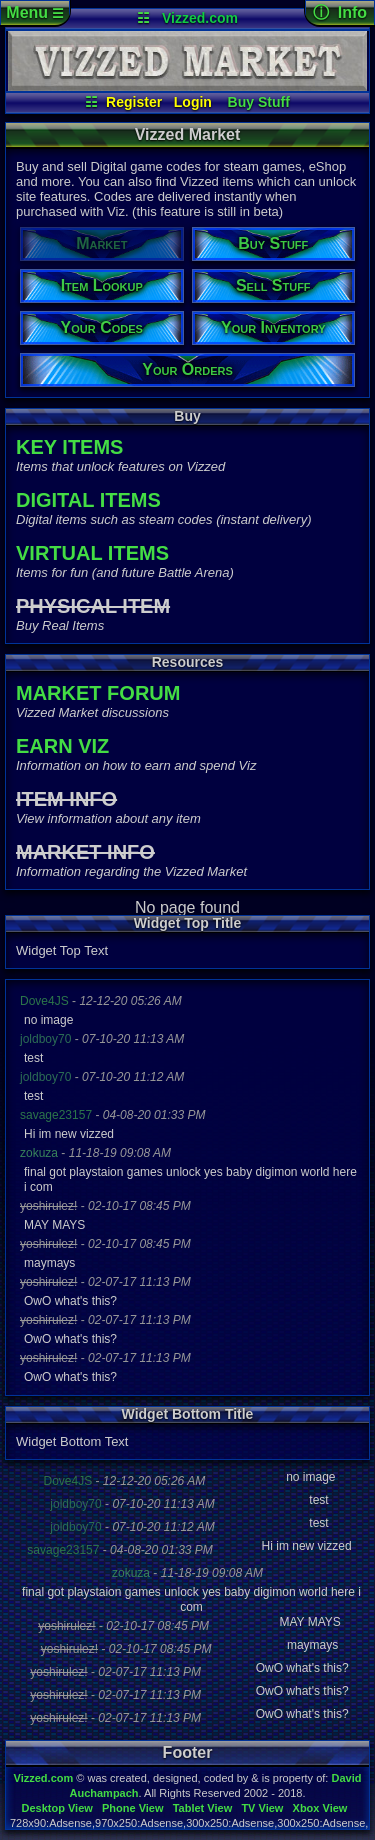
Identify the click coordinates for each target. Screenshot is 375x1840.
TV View (262, 1808)
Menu (34, 12)
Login (193, 102)
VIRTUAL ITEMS (92, 553)
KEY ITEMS (69, 447)
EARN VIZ (62, 746)
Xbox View (320, 1808)
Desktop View (56, 1808)
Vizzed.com (200, 18)
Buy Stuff (259, 102)
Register (134, 102)
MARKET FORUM (98, 693)
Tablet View (203, 1808)
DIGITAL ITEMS (88, 500)
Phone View (133, 1808)
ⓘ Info (340, 12)
